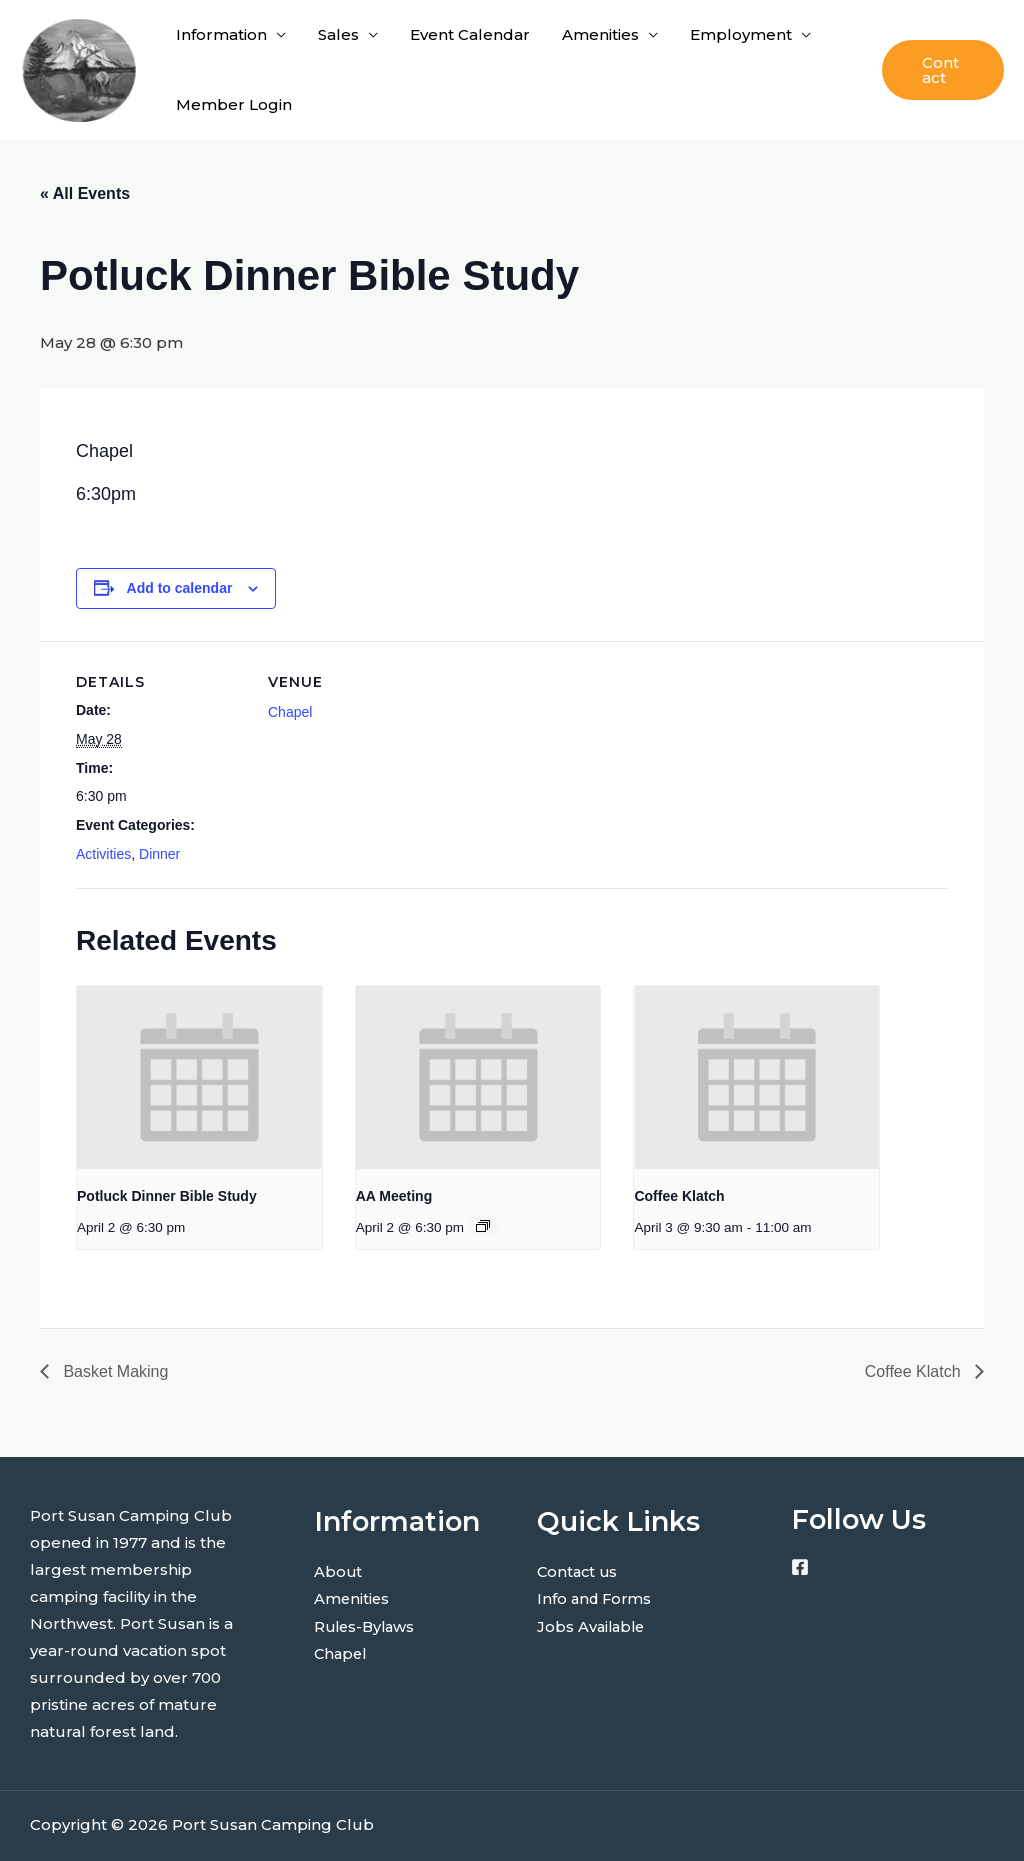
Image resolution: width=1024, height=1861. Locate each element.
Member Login (234, 104)
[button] (943, 70)
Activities (103, 854)
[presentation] (199, 1077)
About (338, 1571)
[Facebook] (800, 1567)
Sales (338, 34)
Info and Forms (596, 1598)
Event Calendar (470, 34)
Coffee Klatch (679, 1196)
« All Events (85, 193)
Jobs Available (593, 1625)
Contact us (579, 1571)
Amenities (600, 34)
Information (221, 34)
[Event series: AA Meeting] (483, 1226)
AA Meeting (394, 1196)
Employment (741, 34)
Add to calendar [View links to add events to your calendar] (180, 588)
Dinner (159, 854)
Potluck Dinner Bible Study (167, 1196)
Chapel (290, 712)
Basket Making (113, 1371)
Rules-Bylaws (367, 1625)
